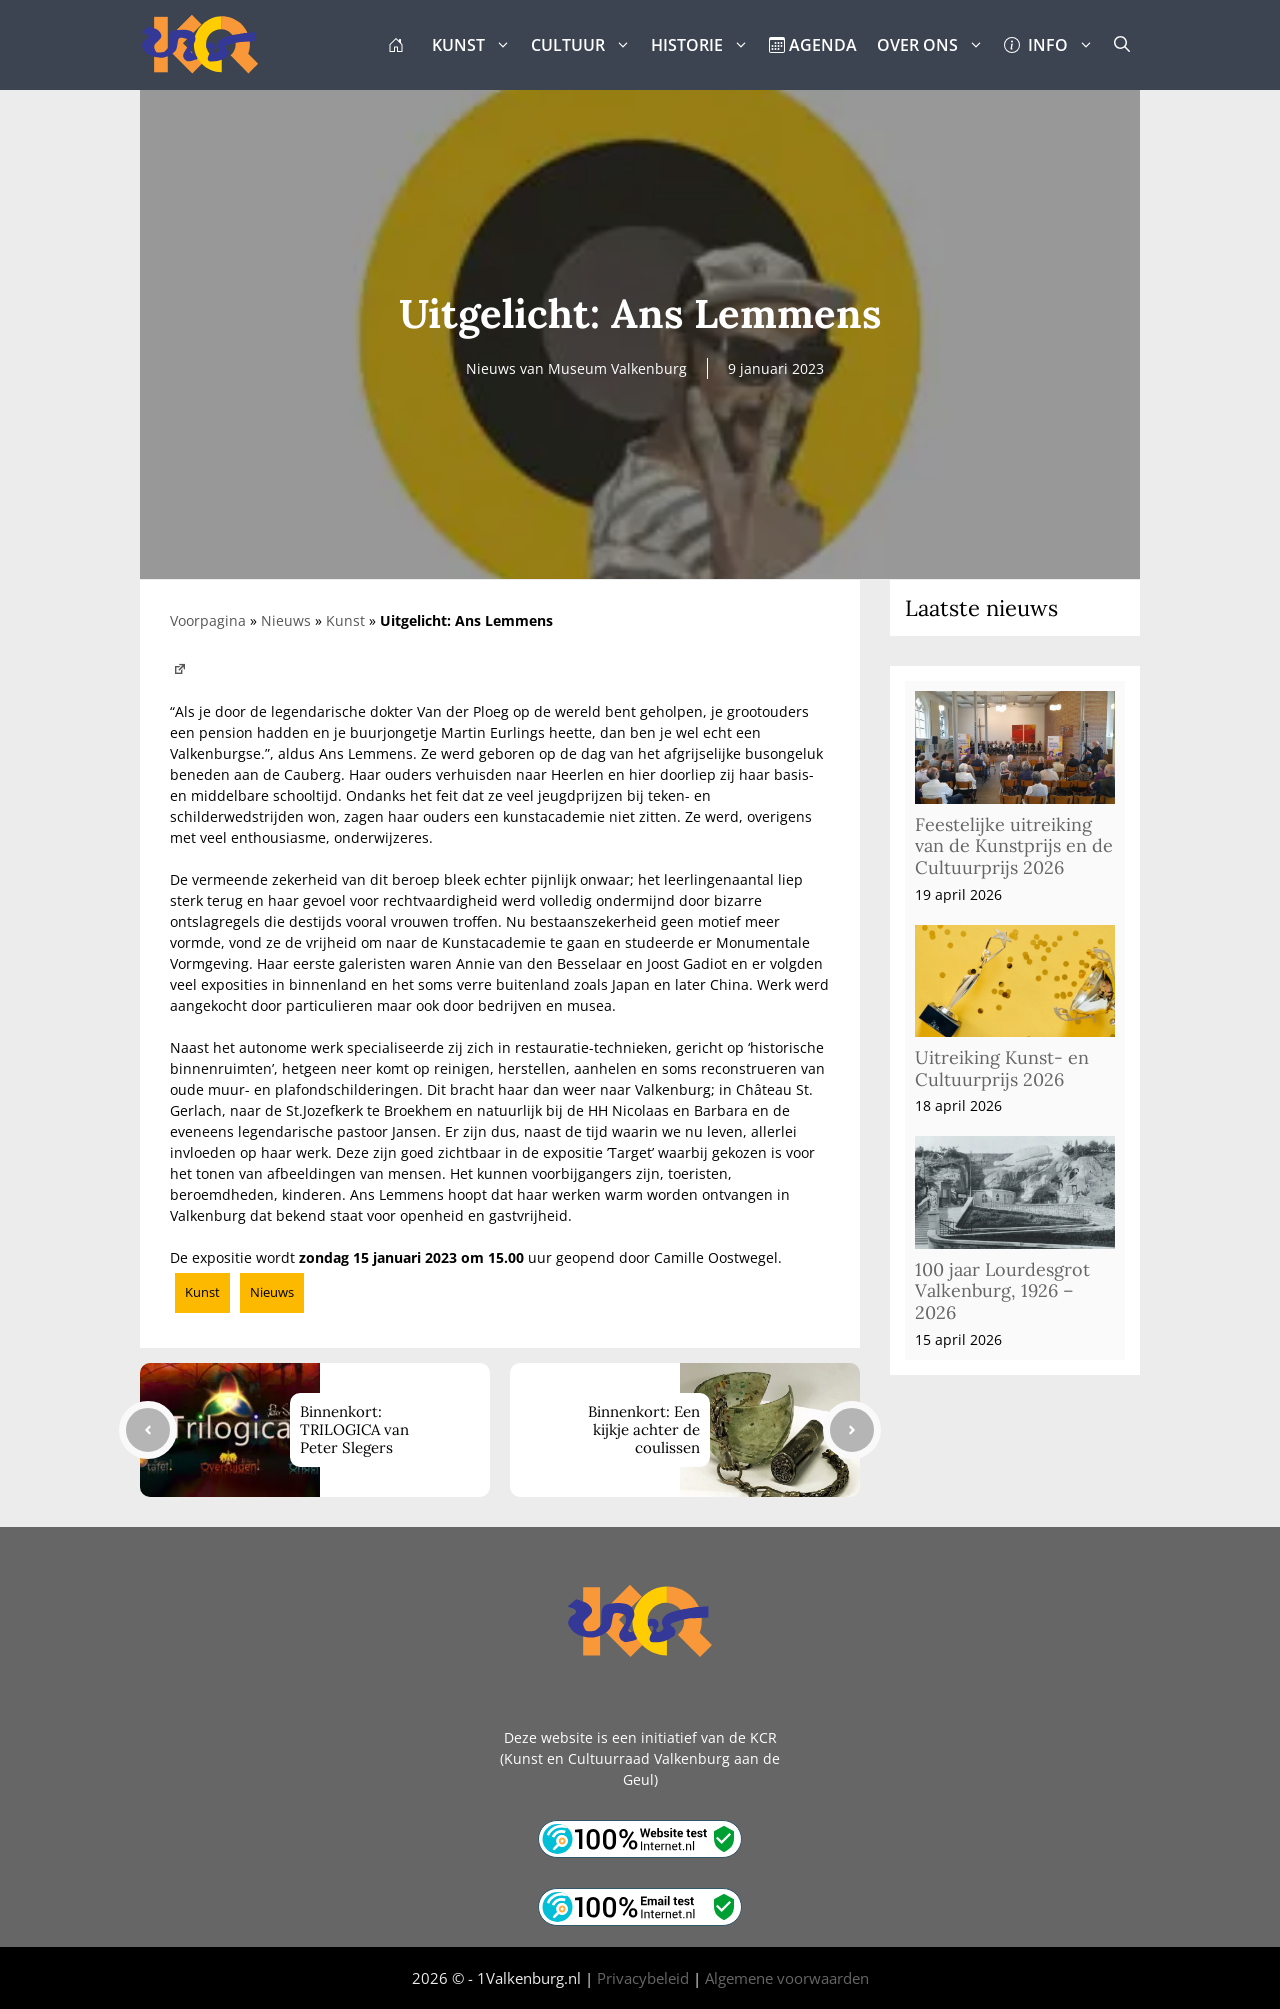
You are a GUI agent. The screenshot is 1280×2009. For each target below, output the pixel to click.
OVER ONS (935, 45)
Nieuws (286, 620)
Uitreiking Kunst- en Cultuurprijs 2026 (1002, 1068)
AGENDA (813, 45)
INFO (1054, 45)
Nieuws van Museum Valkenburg (576, 368)
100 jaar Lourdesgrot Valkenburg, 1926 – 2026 (1002, 1291)
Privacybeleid (643, 1978)
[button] (1122, 45)
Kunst (345, 620)
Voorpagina (208, 620)
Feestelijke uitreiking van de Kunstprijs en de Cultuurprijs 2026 (1014, 846)
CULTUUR (586, 45)
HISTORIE (705, 45)
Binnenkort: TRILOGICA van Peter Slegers (354, 1429)
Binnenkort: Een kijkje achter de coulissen (644, 1429)
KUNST (476, 45)
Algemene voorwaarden (787, 1978)
